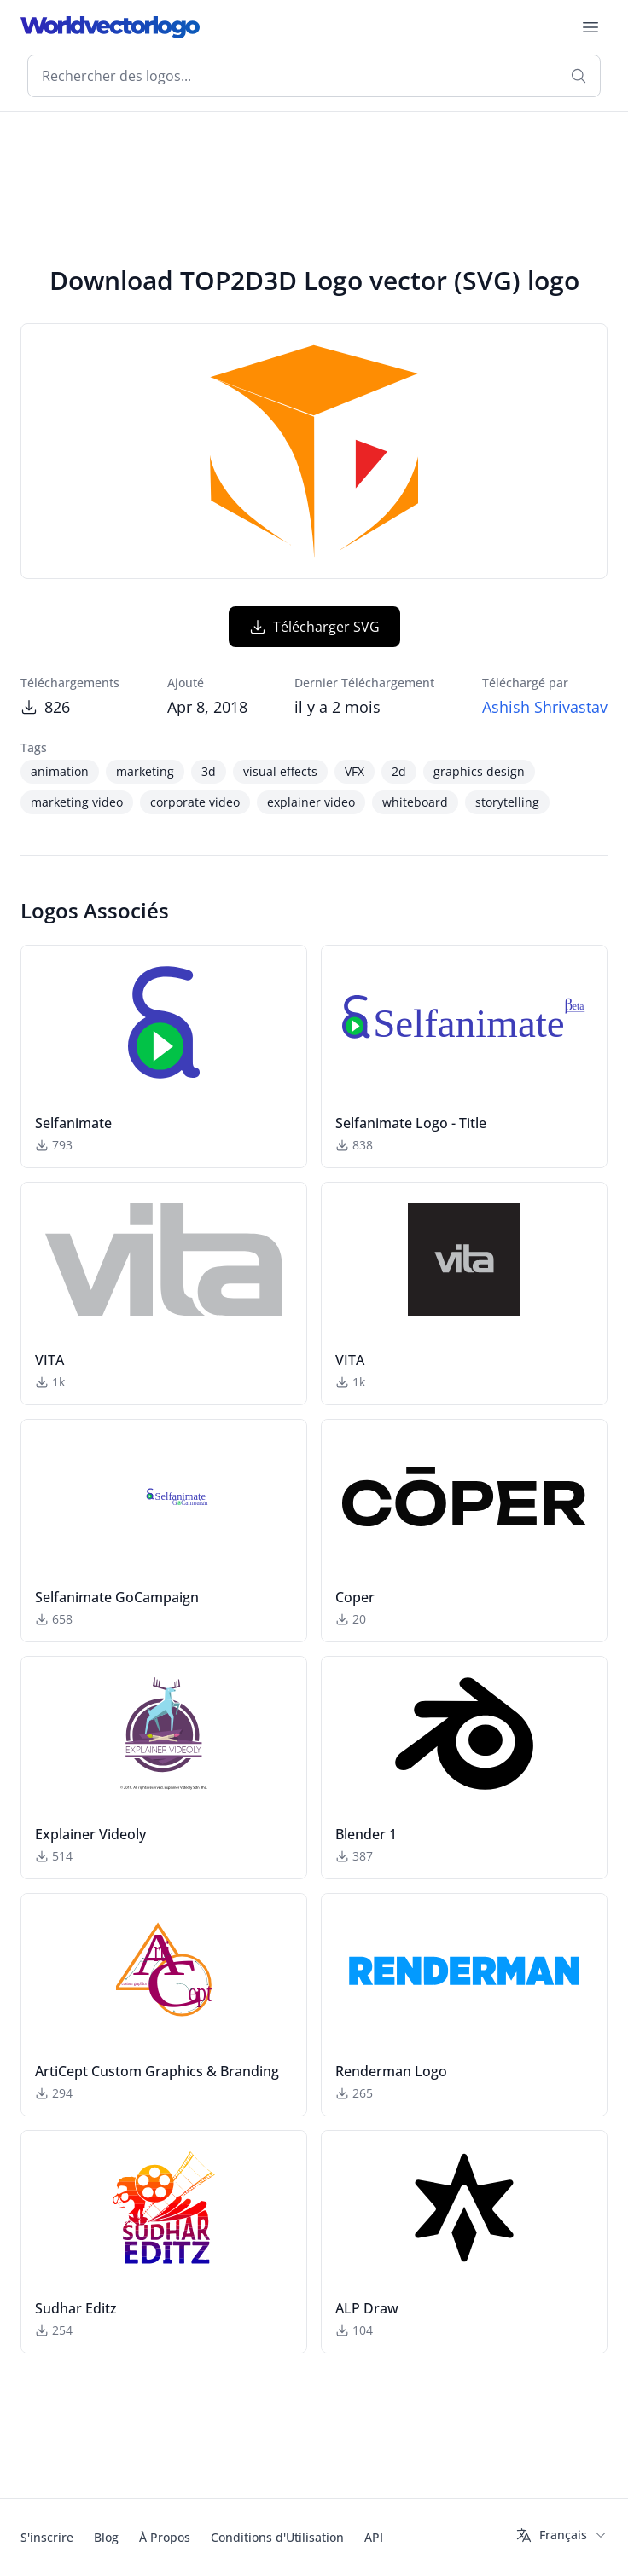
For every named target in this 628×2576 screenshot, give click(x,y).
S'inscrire (46, 2537)
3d (208, 771)
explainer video (311, 802)
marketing (145, 771)
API (373, 2537)
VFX (354, 771)
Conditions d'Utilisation (277, 2537)
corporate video (195, 802)
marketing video (77, 802)
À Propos (164, 2537)
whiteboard (415, 802)
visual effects (280, 771)
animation (60, 771)
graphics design (479, 771)
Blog (106, 2537)
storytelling (507, 802)
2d (399, 771)
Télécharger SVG (314, 626)
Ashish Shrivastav (545, 707)
